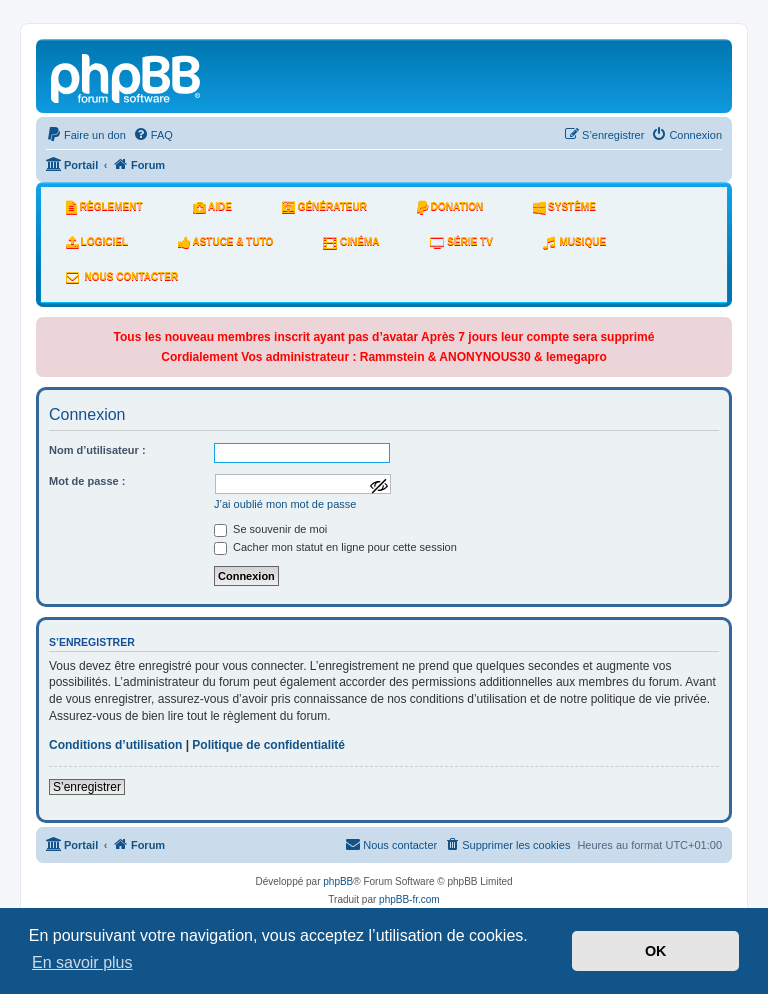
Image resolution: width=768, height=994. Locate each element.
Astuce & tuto (225, 242)
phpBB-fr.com (409, 899)
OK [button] (656, 951)
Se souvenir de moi (270, 529)
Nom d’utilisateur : (97, 450)
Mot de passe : (87, 481)
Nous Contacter (122, 277)
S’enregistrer (87, 787)
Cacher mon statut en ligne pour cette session (335, 547)
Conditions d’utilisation (115, 745)
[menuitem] (86, 135)
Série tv (461, 242)
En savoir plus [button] (82, 962)
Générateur (324, 207)
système (564, 207)
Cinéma (351, 242)
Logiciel (97, 242)
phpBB (338, 881)
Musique (574, 242)
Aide (212, 207)
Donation (450, 207)
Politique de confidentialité (268, 745)
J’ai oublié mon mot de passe (285, 504)
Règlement (104, 207)
